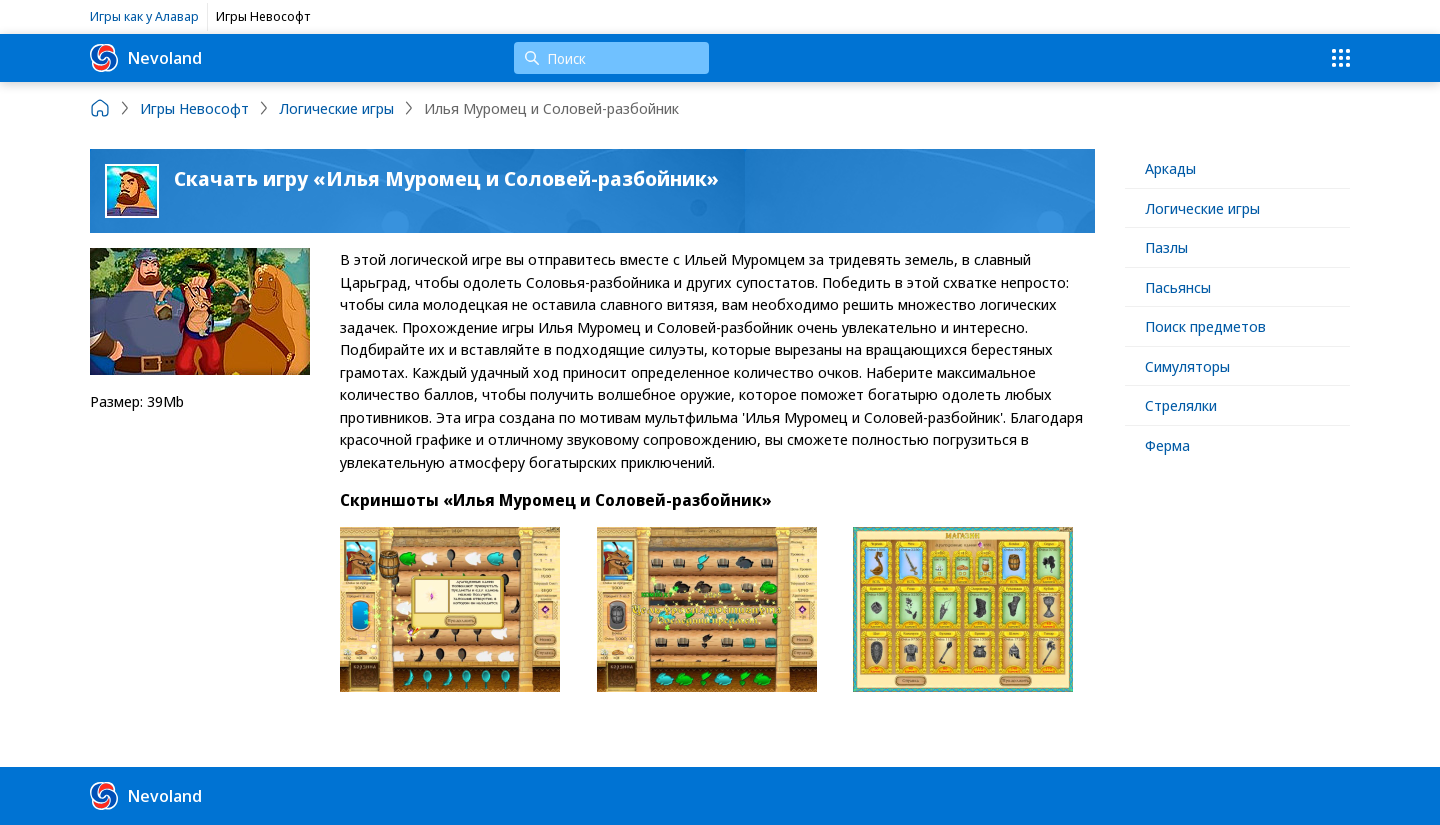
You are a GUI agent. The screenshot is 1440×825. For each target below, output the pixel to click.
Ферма (1167, 445)
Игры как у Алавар (144, 16)
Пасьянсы (1178, 287)
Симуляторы (1187, 366)
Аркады (1170, 168)
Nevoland (146, 58)
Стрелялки (1181, 405)
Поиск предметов (1205, 326)
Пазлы (1166, 247)
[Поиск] (611, 58)
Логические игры (1202, 208)
